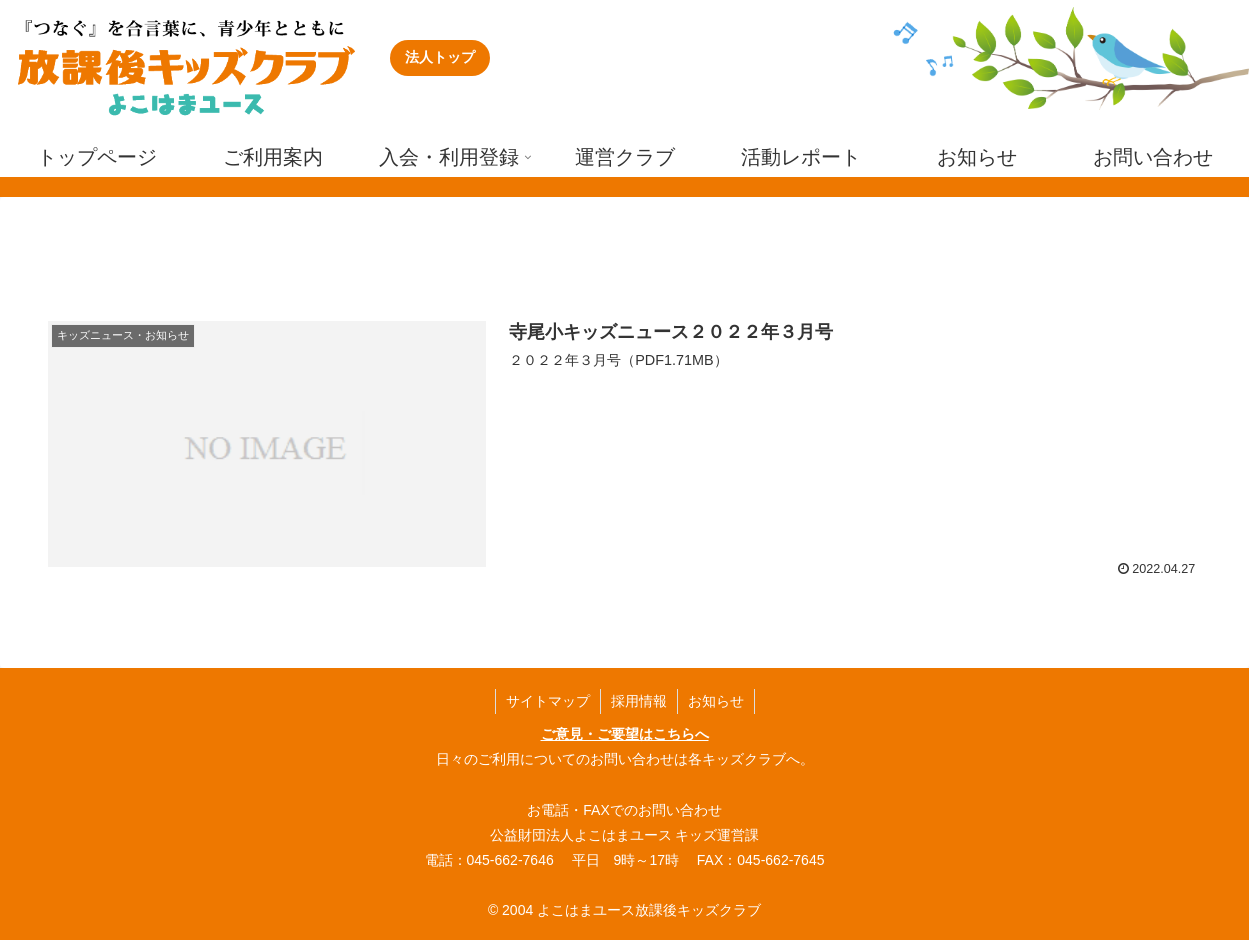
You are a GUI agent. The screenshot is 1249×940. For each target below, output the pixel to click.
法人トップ (440, 57)
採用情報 (639, 701)
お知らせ (716, 701)
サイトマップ (548, 701)
